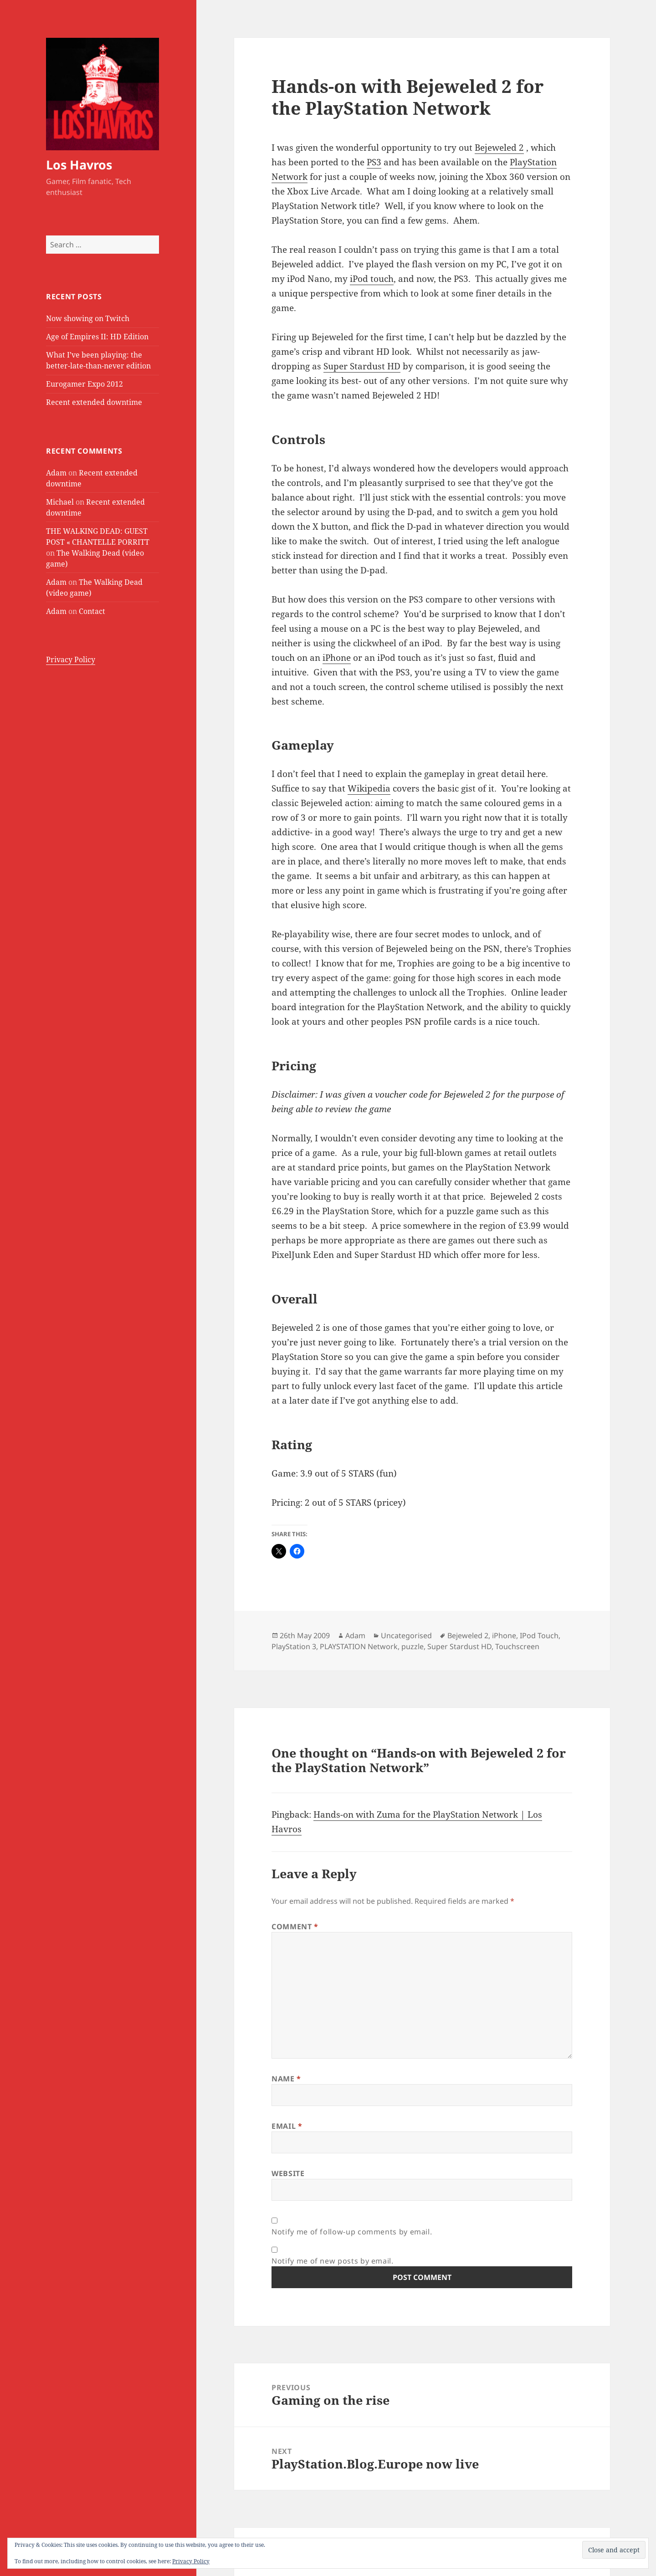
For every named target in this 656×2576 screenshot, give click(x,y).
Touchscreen (517, 1646)
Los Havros (79, 164)
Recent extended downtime (94, 402)
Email (287, 2126)
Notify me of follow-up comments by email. (352, 2232)
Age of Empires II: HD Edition (97, 337)
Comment (295, 1927)
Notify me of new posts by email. (332, 2261)
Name (286, 2079)
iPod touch (372, 279)
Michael (60, 502)
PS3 (374, 162)
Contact (92, 611)
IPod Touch (539, 1635)
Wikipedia (369, 788)
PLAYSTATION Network (359, 1646)
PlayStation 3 (294, 1646)
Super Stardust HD (361, 366)
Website (288, 2173)
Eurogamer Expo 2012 (84, 384)
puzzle (412, 1646)
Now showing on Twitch (87, 318)
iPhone (337, 658)
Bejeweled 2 (499, 147)
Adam (56, 473)
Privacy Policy (70, 659)
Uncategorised (406, 1635)
